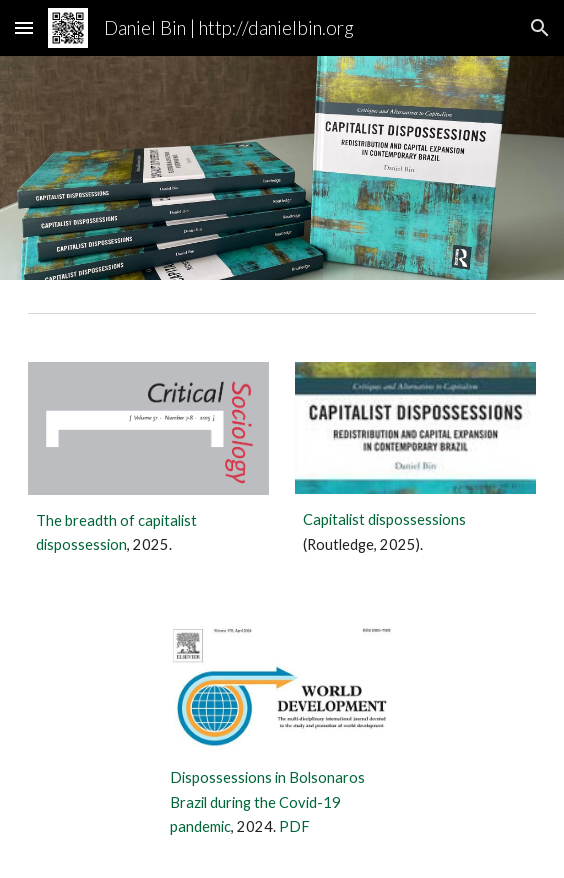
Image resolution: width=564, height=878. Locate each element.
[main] (148, 533)
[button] (24, 27)
